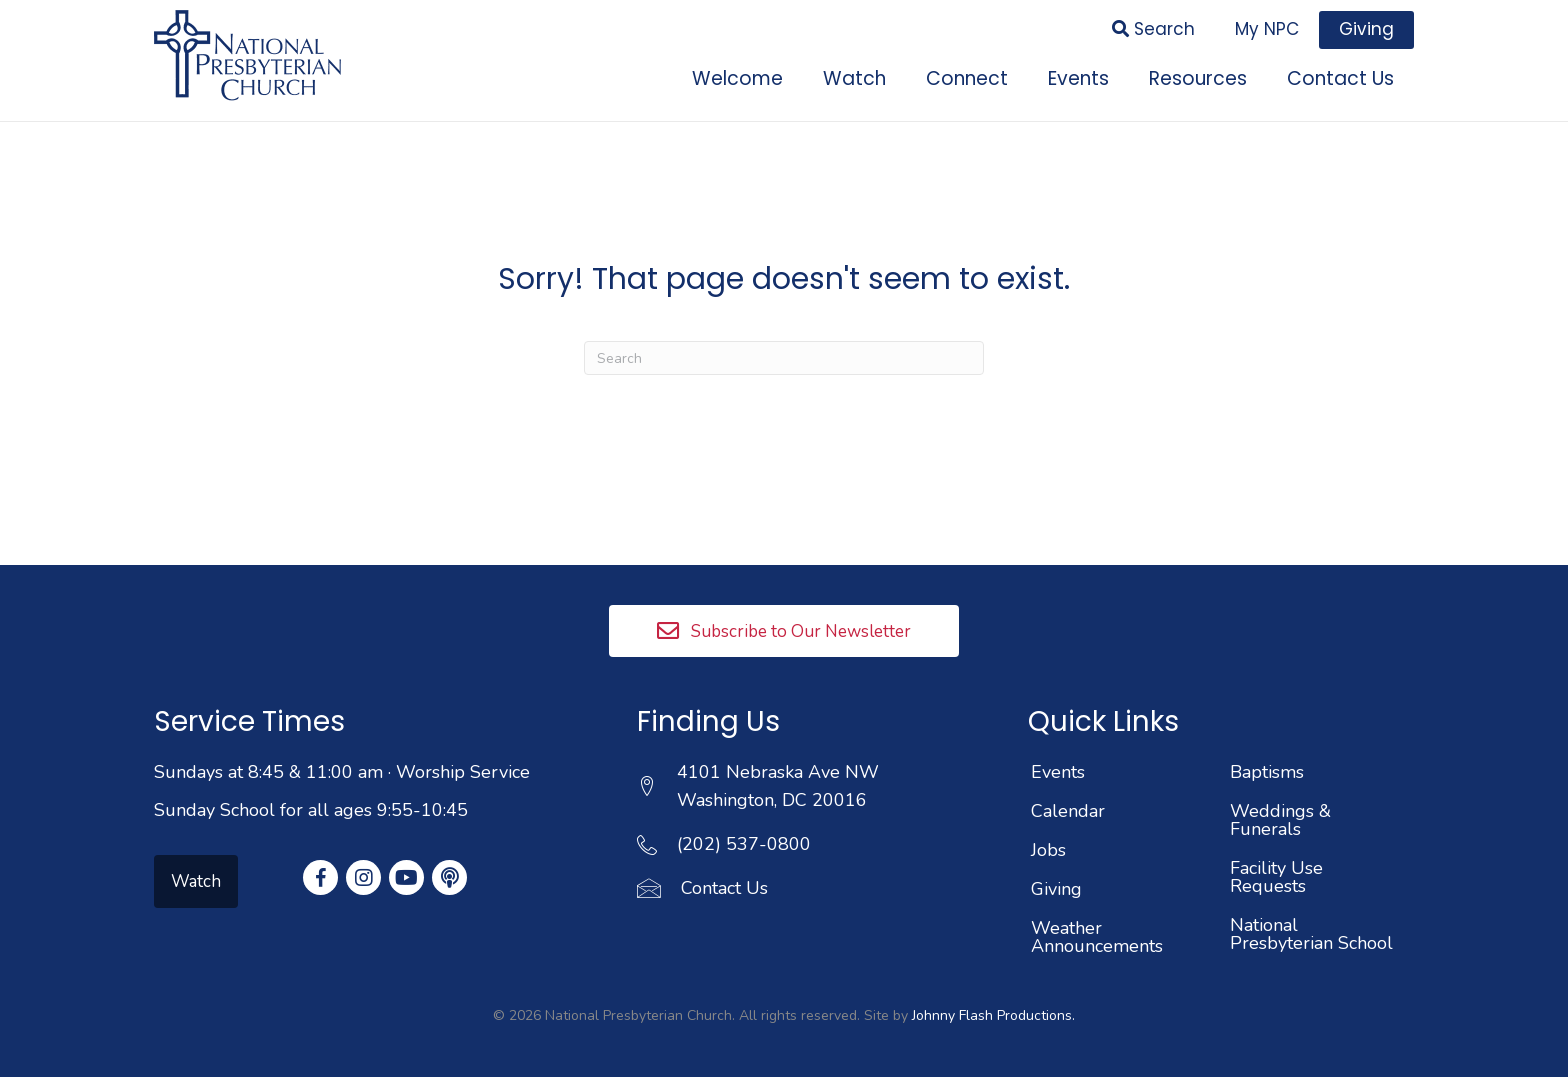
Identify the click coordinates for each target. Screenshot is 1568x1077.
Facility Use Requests (1276, 877)
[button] (784, 631)
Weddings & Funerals (1280, 820)
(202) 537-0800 (744, 844)
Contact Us (724, 888)
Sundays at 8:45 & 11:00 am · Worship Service (342, 772)
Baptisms (1267, 772)
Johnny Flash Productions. (993, 1015)
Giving (1056, 889)
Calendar (1068, 811)
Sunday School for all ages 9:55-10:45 (311, 810)
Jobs (1048, 850)
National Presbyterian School (1311, 934)
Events (1058, 772)
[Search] (784, 358)
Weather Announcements (1097, 937)
